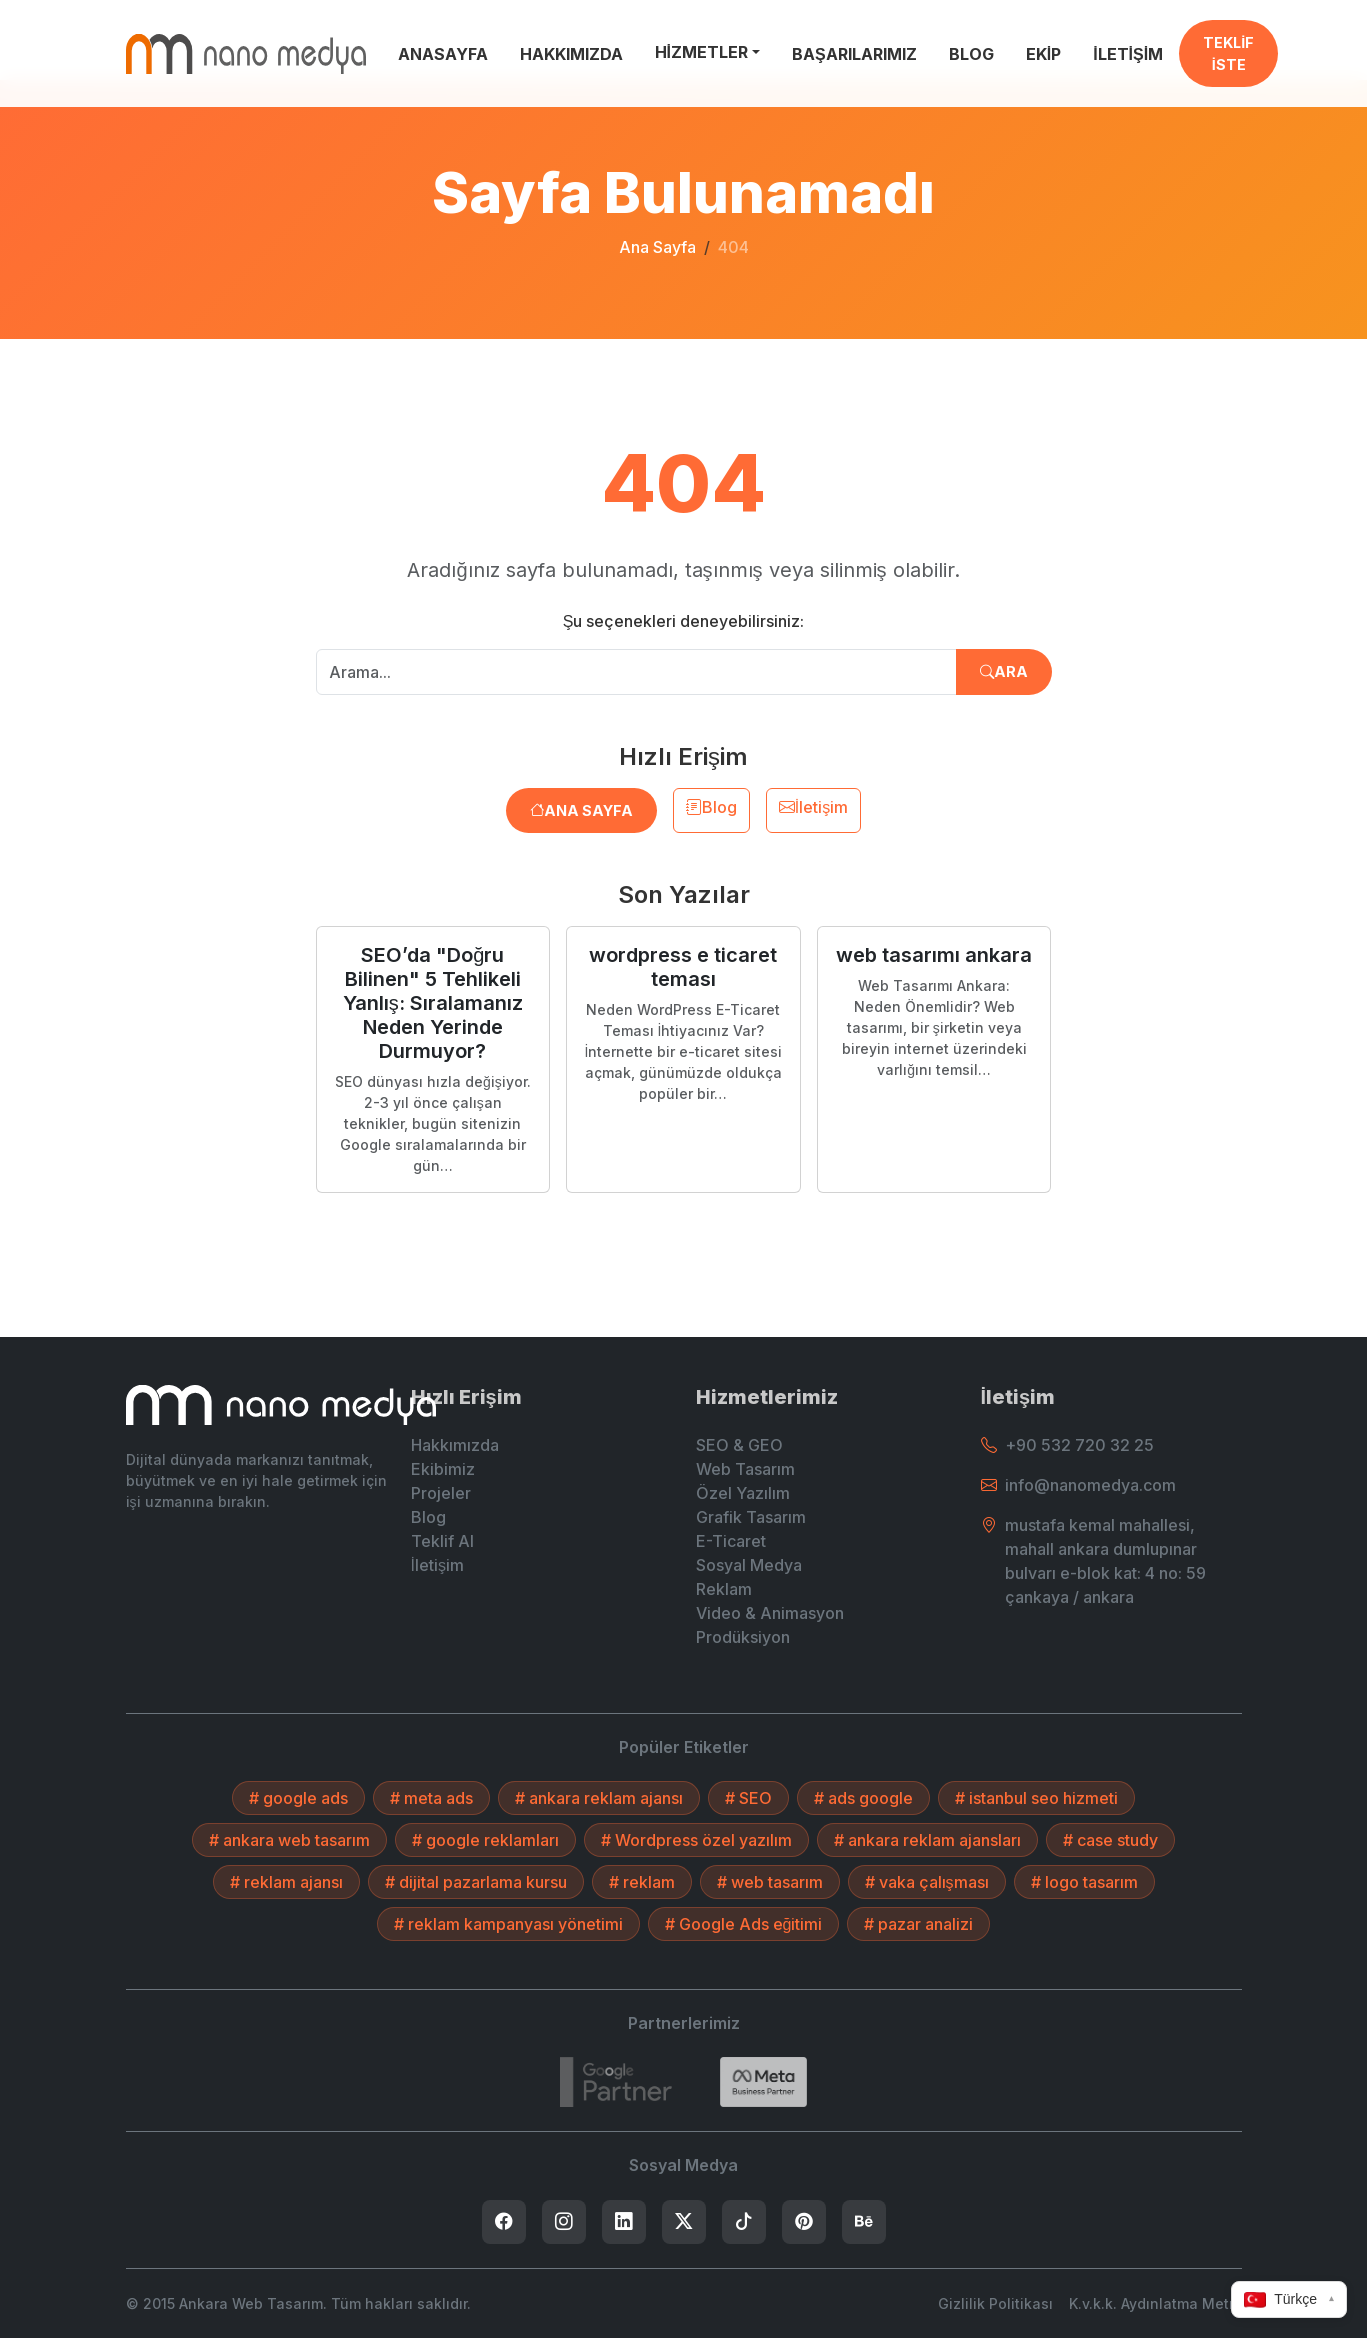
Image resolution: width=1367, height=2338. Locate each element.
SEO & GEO (739, 1445)
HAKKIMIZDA (571, 54)
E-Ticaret (731, 1541)
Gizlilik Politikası (995, 2303)
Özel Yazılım (743, 1493)
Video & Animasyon (770, 1613)
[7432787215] (616, 2082)
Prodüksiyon (743, 1637)
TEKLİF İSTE (1228, 53)
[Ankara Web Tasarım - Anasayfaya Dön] (246, 54)
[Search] (763, 2082)
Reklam (724, 1589)
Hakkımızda (455, 1445)
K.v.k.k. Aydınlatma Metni (1155, 2303)
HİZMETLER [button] (701, 52)
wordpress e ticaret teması (683, 967)
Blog (711, 807)
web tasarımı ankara (934, 955)
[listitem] (504, 2222)
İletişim (813, 807)
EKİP (1043, 54)
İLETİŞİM (1128, 54)
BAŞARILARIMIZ (854, 54)
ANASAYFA (443, 54)
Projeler (441, 1493)
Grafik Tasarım (751, 1517)
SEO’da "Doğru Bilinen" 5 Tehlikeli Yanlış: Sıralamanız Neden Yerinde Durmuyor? (433, 1003)
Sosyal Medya (749, 1565)
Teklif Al (442, 1541)
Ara (1004, 671)
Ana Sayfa (657, 247)
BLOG (971, 54)
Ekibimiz (443, 1469)
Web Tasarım (745, 1469)
